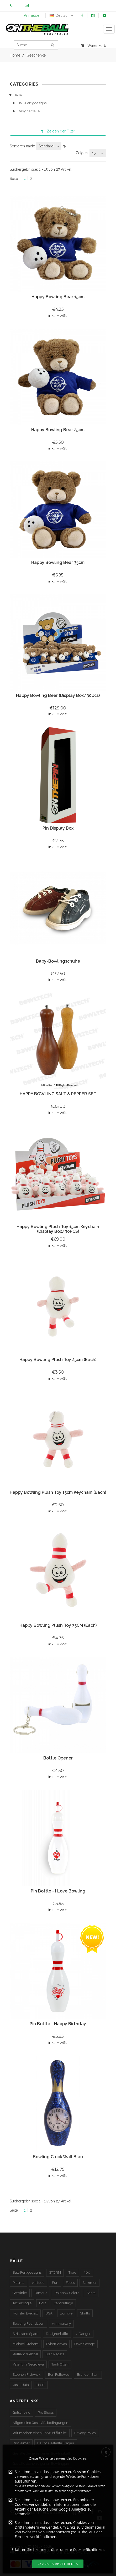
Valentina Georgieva (28, 2364)
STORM (55, 2272)
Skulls (85, 2313)
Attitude (38, 2283)
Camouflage (63, 2303)
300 (87, 2272)
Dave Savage (84, 2344)
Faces (70, 2283)
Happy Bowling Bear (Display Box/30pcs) (58, 695)
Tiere (72, 2272)
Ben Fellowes (58, 2375)
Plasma (18, 2283)
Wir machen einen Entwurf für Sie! (40, 2433)
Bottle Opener (58, 1758)
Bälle (18, 95)
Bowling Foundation (28, 2323)
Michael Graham (26, 2344)
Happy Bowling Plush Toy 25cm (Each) (57, 1359)
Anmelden (32, 15)
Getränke (20, 2293)
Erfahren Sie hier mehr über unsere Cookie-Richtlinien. (57, 2549)
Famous (40, 2293)
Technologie (22, 2303)
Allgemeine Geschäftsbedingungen (40, 2423)
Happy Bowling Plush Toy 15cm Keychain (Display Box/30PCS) (58, 1229)
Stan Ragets (54, 2354)
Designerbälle (29, 111)
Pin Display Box (58, 828)
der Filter (58, 131)
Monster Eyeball (25, 2313)
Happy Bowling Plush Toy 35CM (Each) (58, 1625)
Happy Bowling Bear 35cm (58, 562)
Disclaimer (21, 2443)
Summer (89, 2283)
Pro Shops (46, 2412)
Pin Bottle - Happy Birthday (58, 2023)
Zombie (66, 2313)
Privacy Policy (85, 2433)
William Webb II (25, 2354)
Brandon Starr (88, 2375)
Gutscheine (21, 2412)
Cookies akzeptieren (58, 2564)
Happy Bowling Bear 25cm (58, 429)
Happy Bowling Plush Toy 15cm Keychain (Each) (58, 1492)
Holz (42, 2303)
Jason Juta (21, 2385)
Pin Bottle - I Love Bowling (58, 1891)
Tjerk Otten (59, 2364)
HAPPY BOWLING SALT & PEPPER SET (58, 1093)
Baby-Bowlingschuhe (58, 961)
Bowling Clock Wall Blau (58, 2156)
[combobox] (48, 146)
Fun (55, 2283)
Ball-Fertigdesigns (32, 103)
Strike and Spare (25, 2334)
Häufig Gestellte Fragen (55, 2443)
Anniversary (61, 2323)
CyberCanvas (56, 2344)
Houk (40, 2385)
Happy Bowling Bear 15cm (58, 296)
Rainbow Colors (67, 2293)
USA (48, 2313)
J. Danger (83, 2334)
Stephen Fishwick (26, 2375)
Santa (91, 2293)
